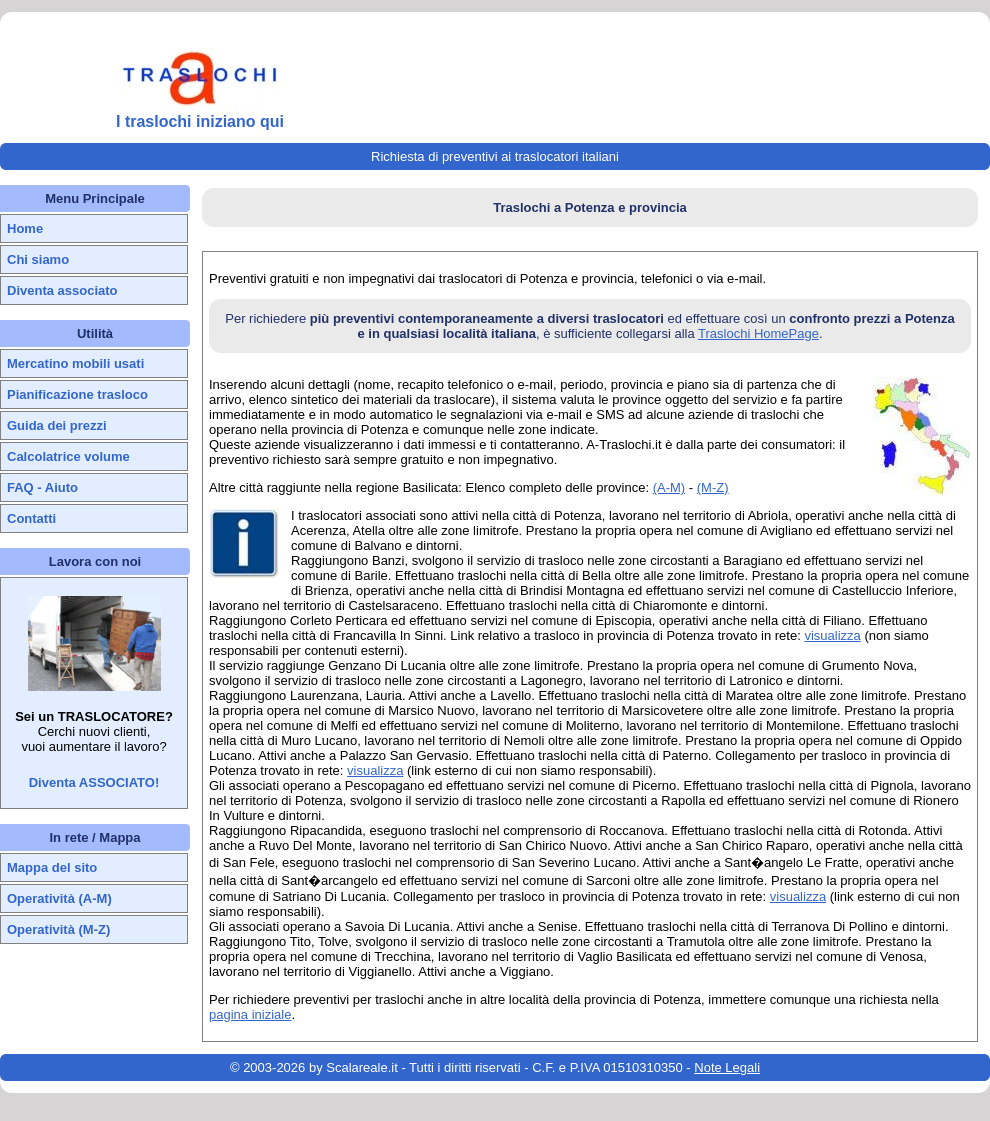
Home (25, 228)
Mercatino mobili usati (75, 363)
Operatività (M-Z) (58, 929)
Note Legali (727, 1067)
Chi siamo (38, 259)
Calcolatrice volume (68, 456)
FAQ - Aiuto (42, 487)
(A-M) (669, 487)
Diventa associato (62, 290)
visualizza (832, 635)
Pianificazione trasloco (77, 394)
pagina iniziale (250, 1014)
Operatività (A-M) (59, 898)
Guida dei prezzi (57, 425)
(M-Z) (713, 487)
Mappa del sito (52, 867)
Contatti (31, 518)
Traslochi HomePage (758, 333)
